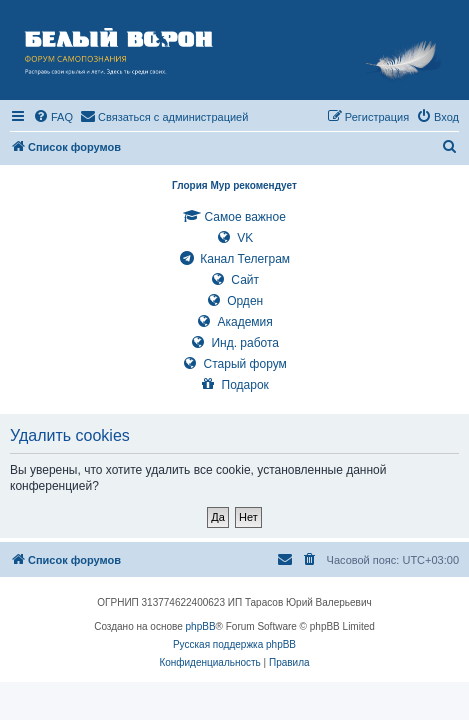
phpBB (201, 626)
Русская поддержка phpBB (234, 644)
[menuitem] (53, 117)
